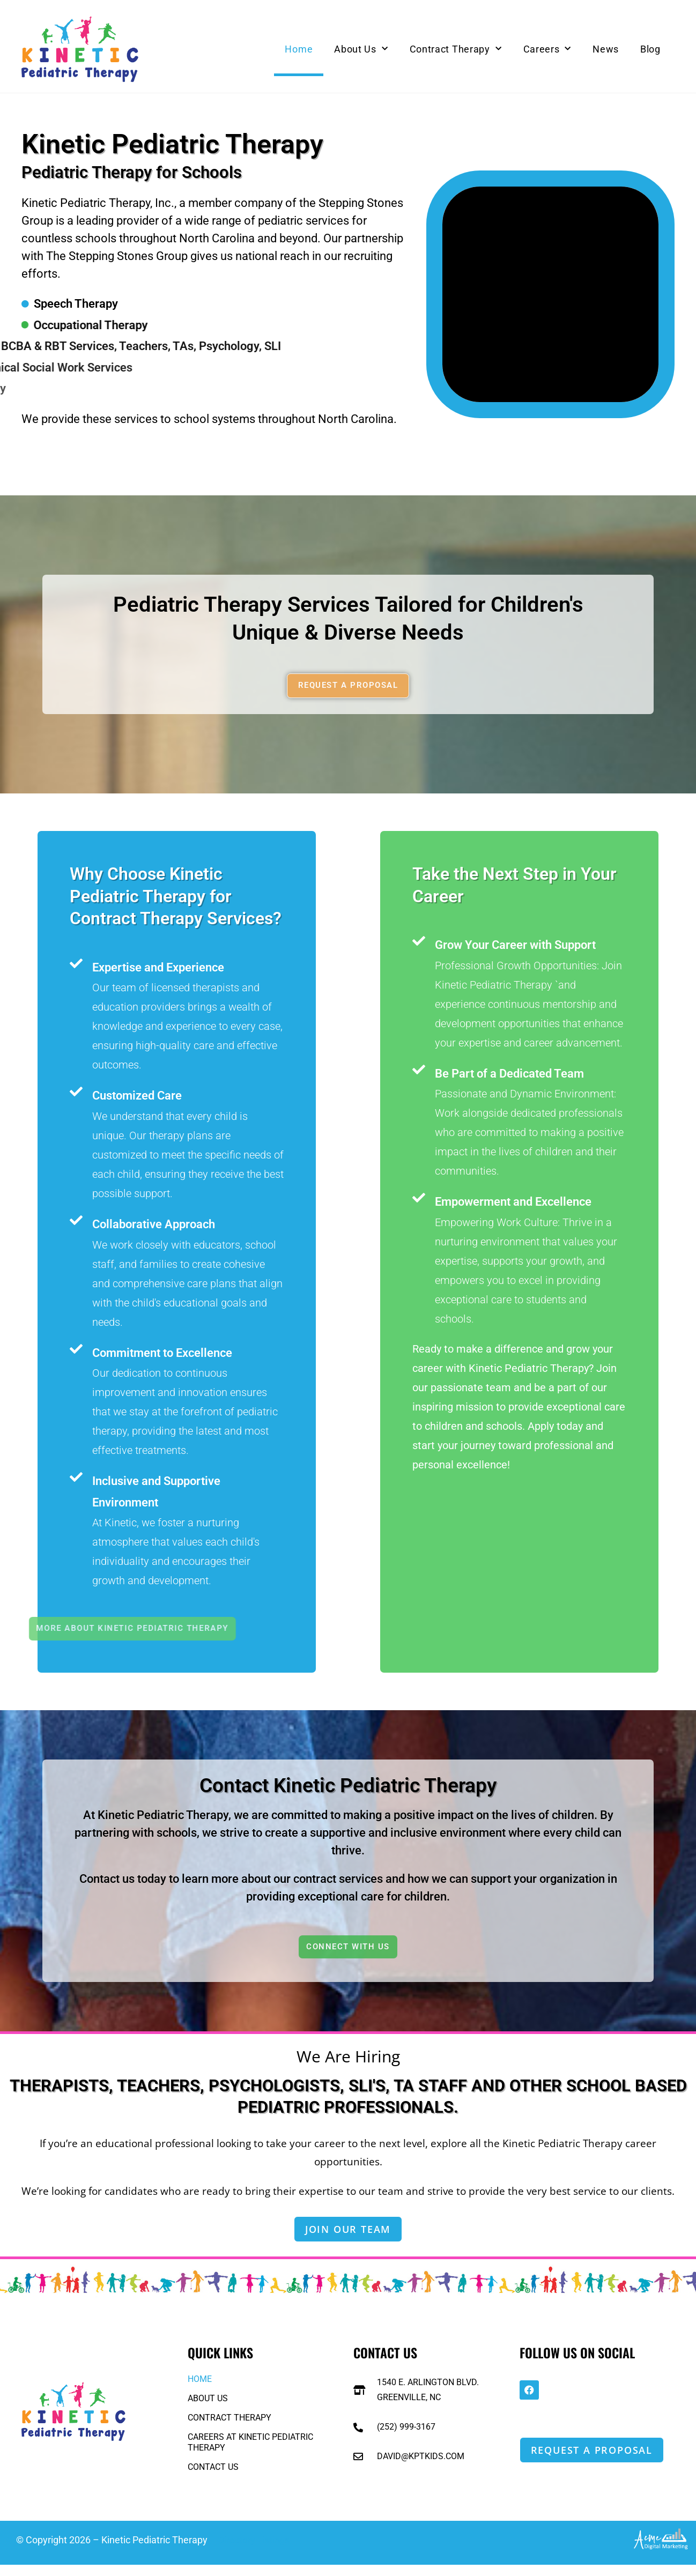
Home (299, 49)
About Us (361, 49)
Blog (650, 49)
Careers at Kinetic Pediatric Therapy (250, 2453)
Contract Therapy (456, 49)
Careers (547, 49)
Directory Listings (255, 2550)
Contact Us (213, 2478)
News (606, 49)
